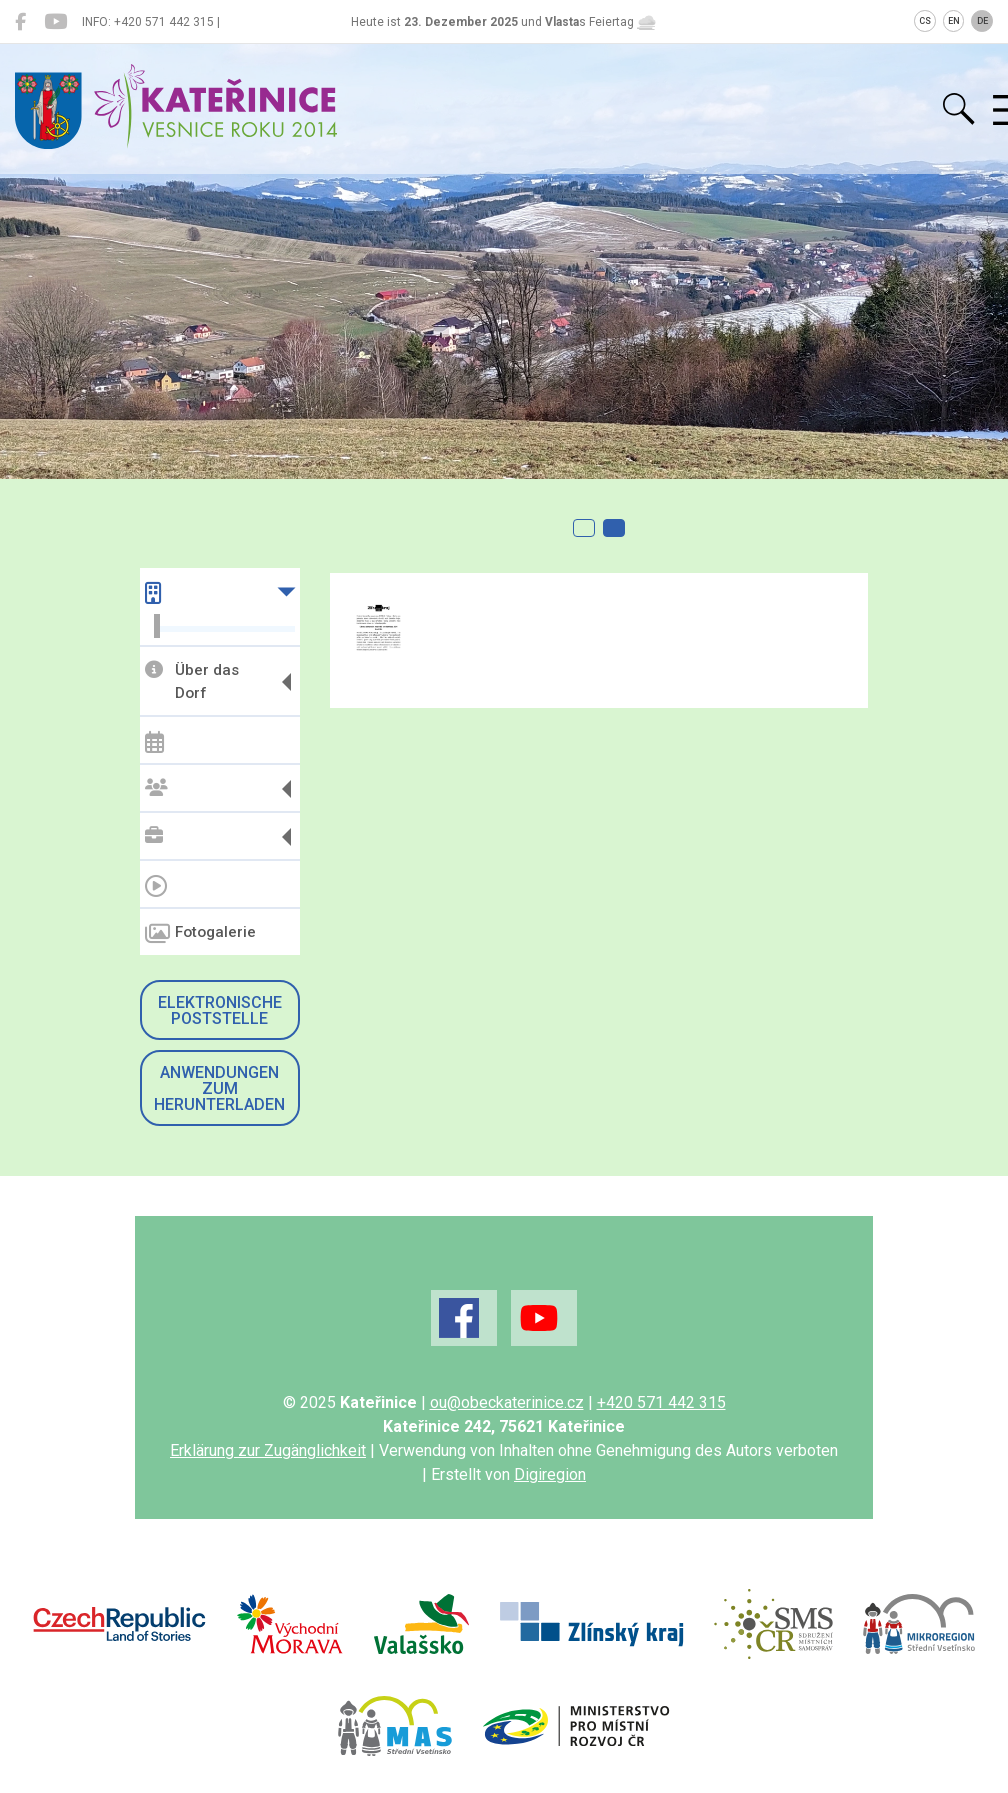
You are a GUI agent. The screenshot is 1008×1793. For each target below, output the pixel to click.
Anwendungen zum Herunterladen (219, 1088)
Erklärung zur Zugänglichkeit (268, 1450)
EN (954, 21)
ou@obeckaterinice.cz (507, 1402)
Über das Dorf (192, 681)
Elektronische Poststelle (220, 1010)
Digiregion (550, 1474)
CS (925, 21)
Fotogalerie (200, 934)
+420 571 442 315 (661, 1402)
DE (982, 21)
